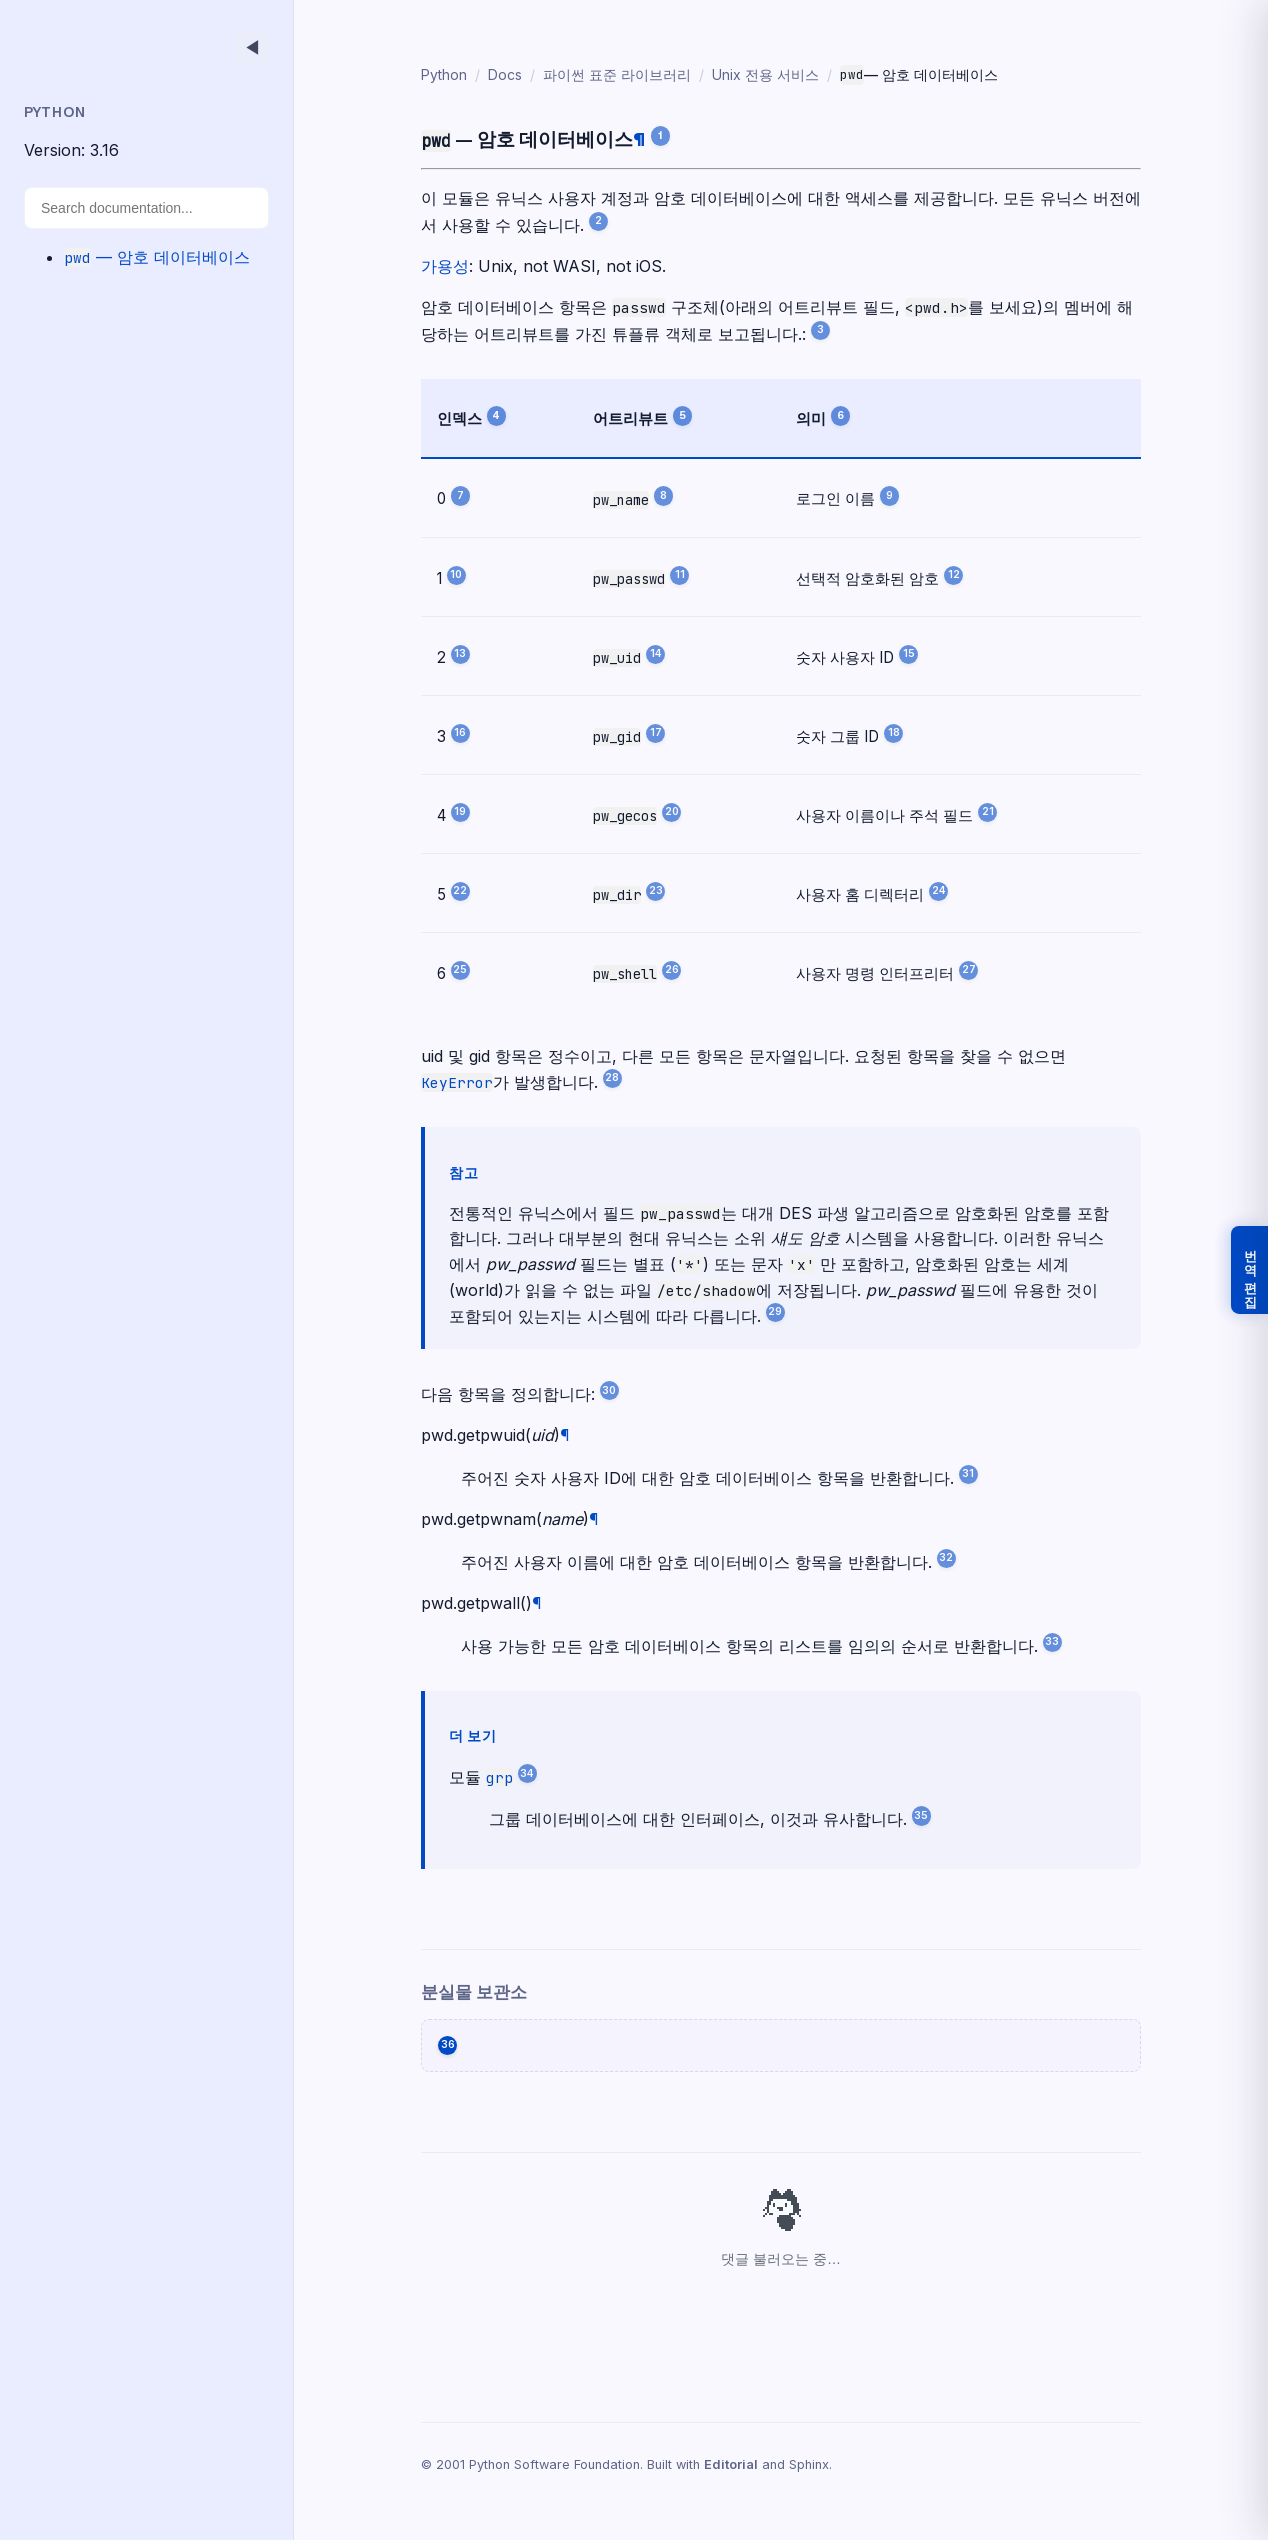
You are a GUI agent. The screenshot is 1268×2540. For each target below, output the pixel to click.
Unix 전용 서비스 (751, 74)
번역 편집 (1250, 1270)
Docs (491, 74)
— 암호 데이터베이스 (157, 257)
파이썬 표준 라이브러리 (603, 74)
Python (430, 74)
